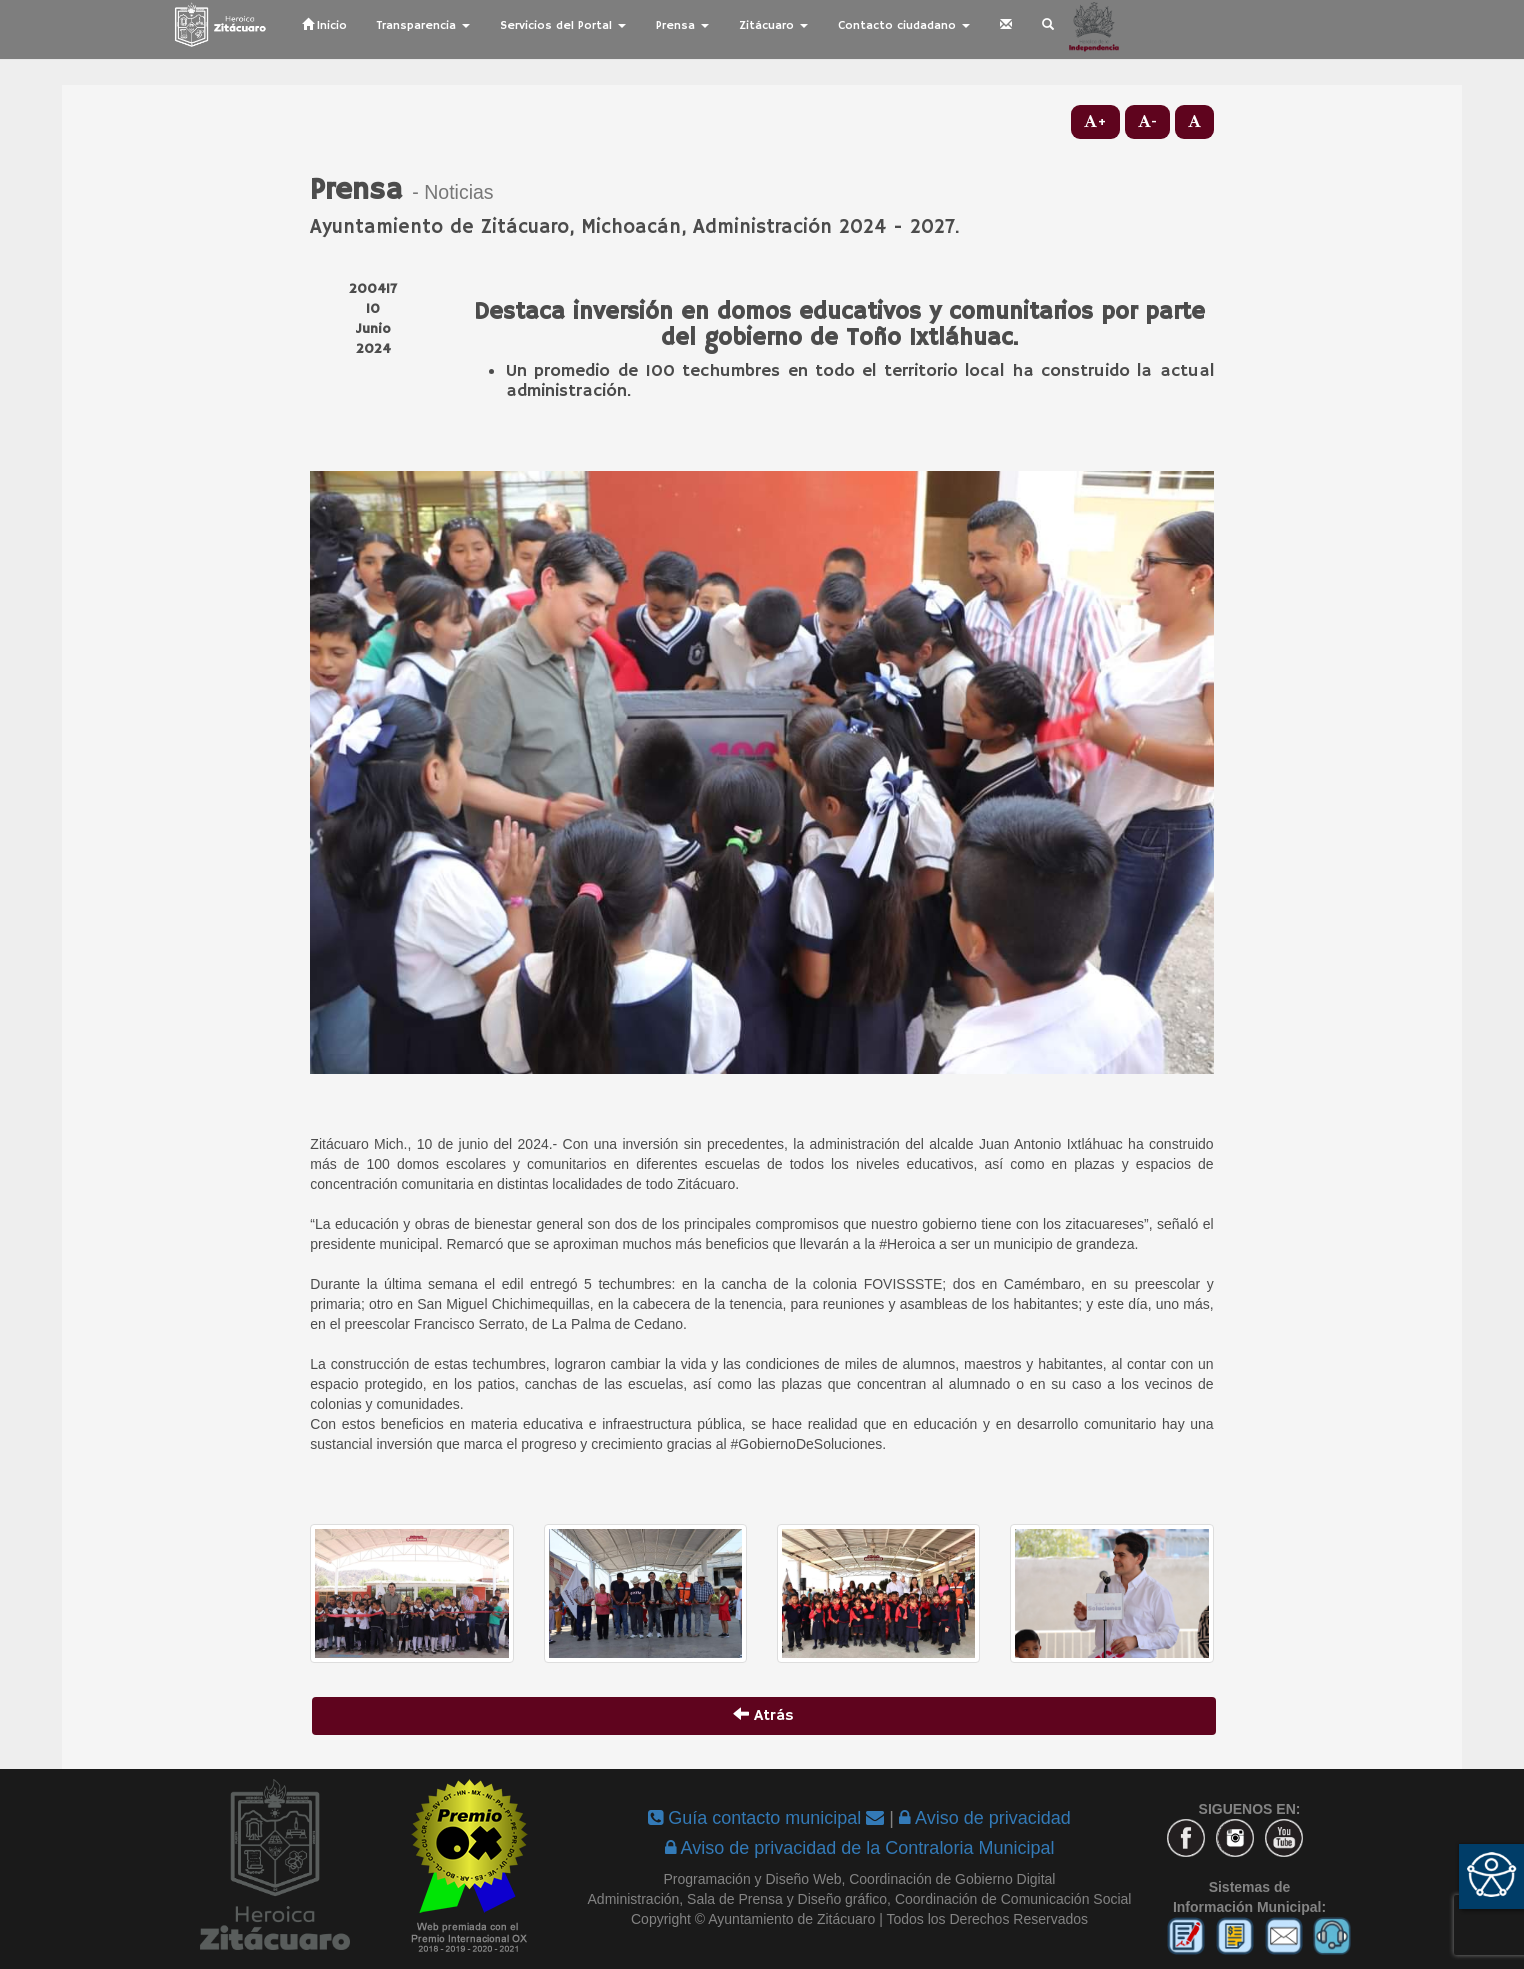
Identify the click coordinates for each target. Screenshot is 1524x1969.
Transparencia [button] (423, 25)
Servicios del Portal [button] (563, 25)
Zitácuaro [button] (773, 25)
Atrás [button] (763, 1716)
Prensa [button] (682, 25)
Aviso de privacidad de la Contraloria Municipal (860, 1848)
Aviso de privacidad (985, 1818)
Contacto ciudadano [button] (904, 25)
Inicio (324, 25)
